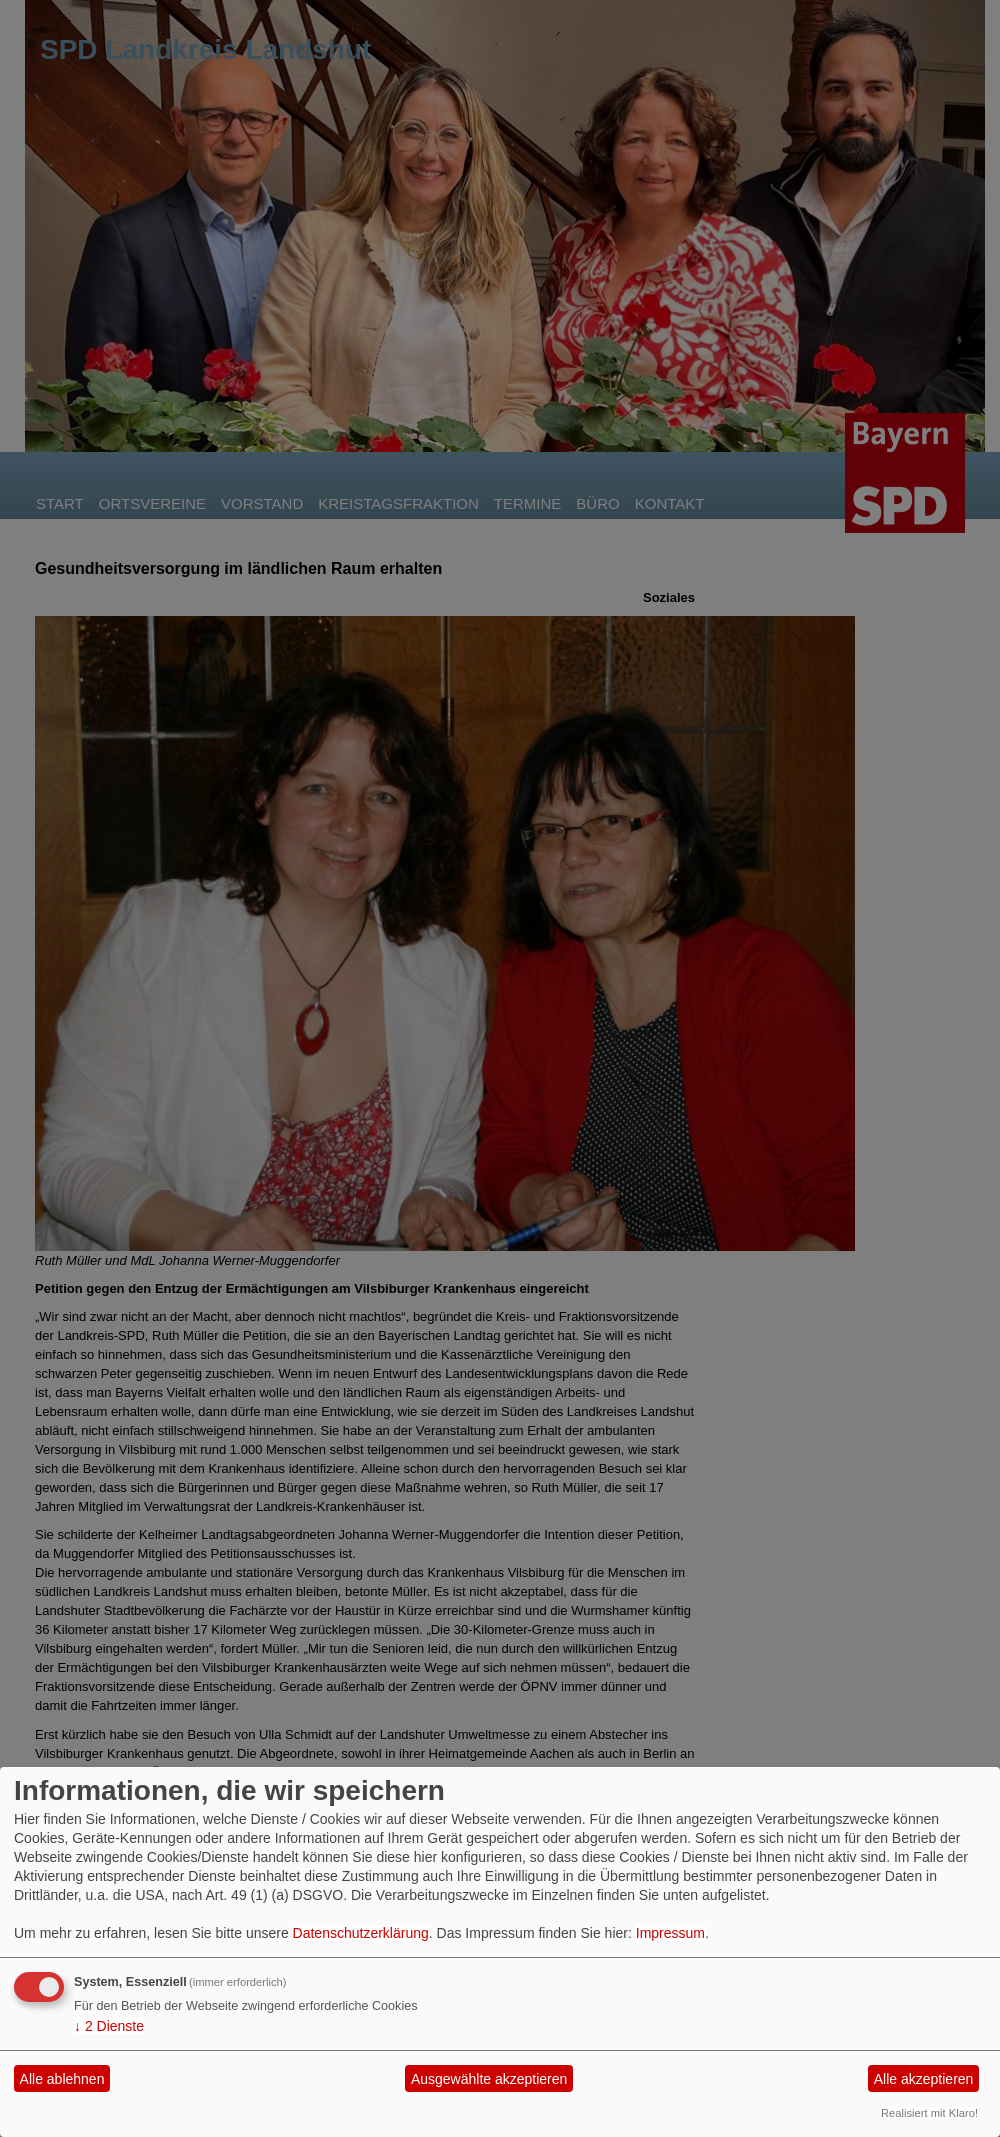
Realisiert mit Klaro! (929, 2113)
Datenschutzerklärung (361, 1933)
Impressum (670, 1933)
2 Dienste (109, 2026)
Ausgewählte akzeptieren (489, 2079)
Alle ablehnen (62, 2079)
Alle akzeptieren (924, 2079)
